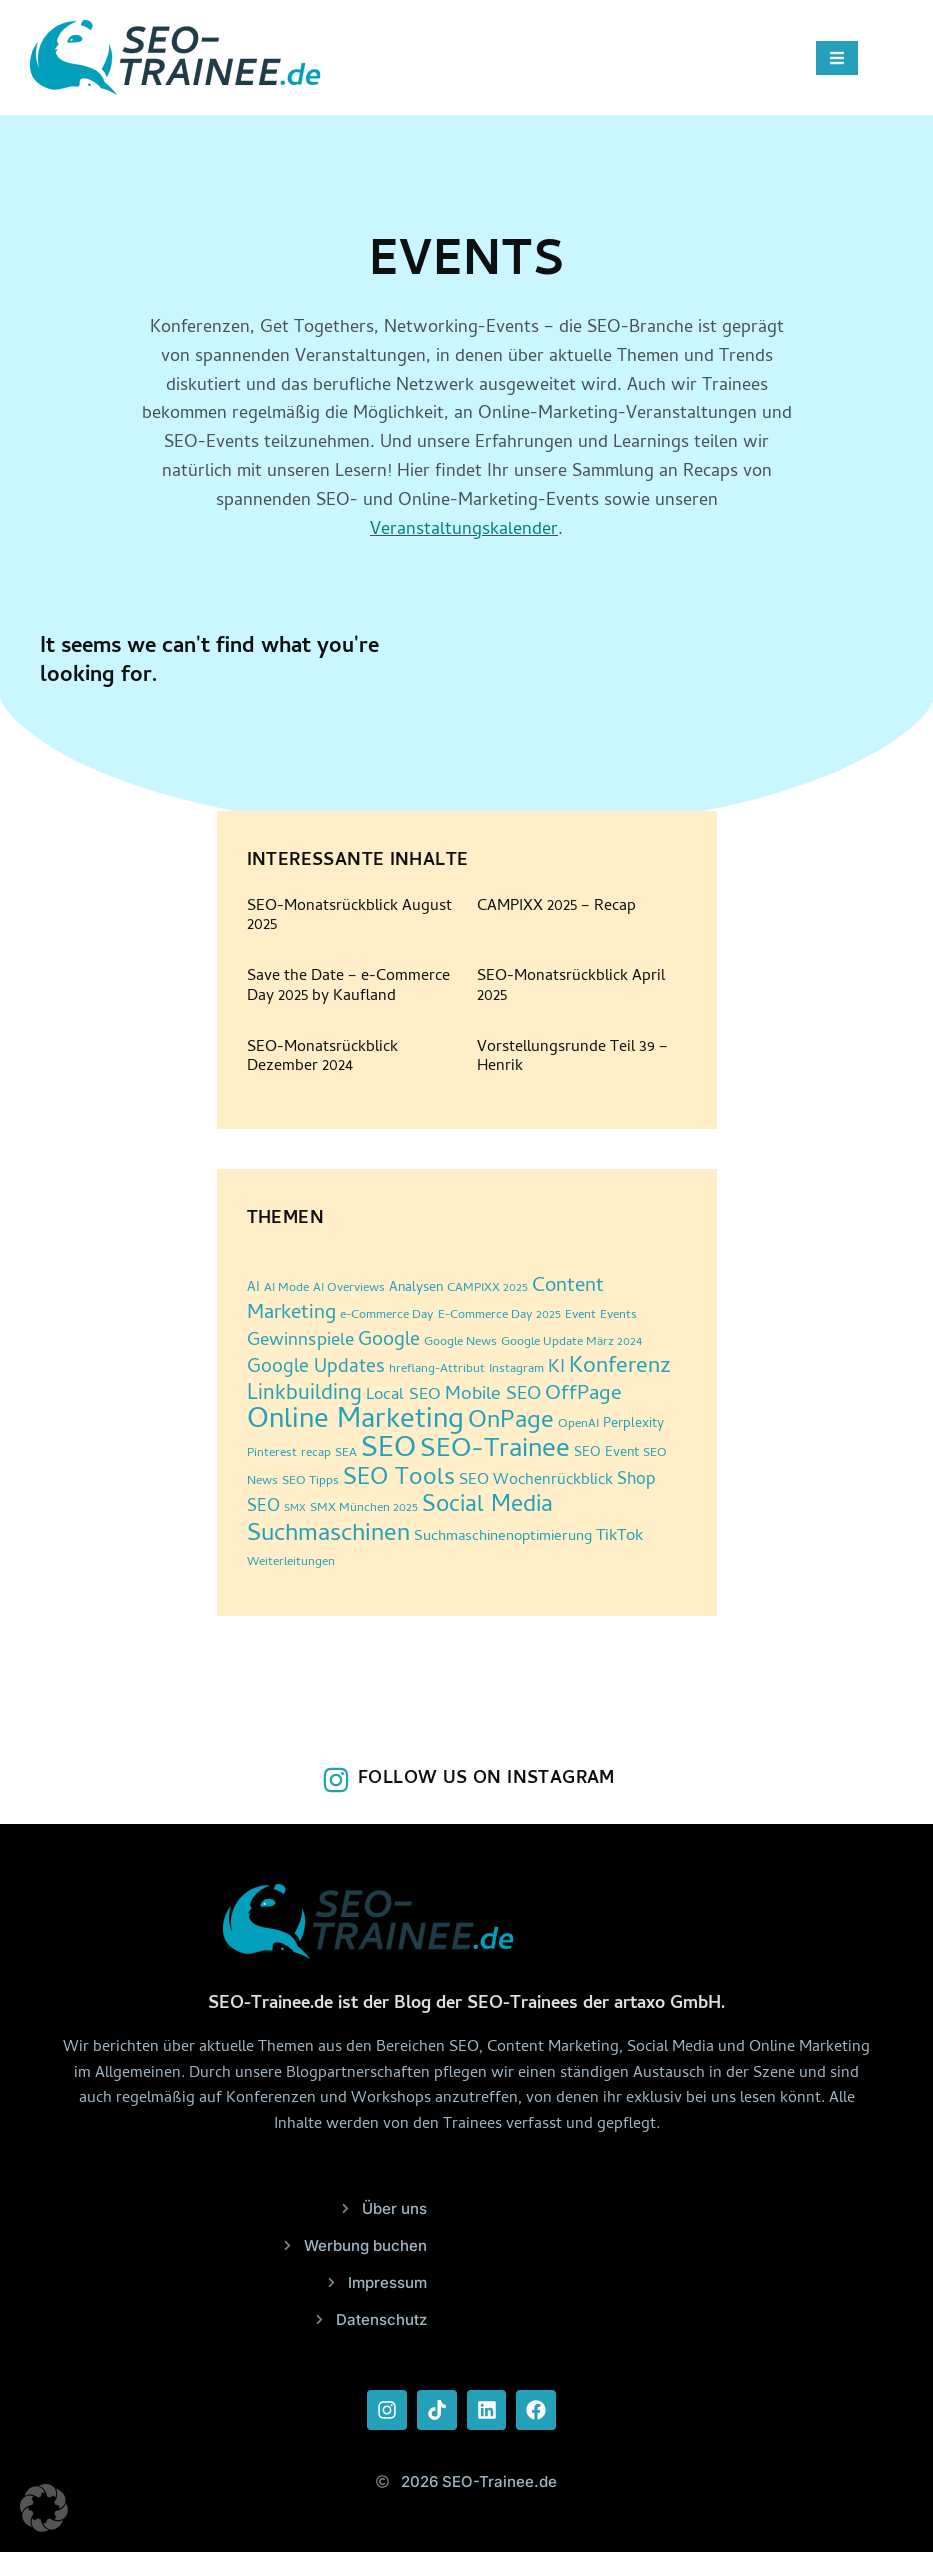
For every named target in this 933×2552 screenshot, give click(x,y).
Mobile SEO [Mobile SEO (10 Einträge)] (493, 1395)
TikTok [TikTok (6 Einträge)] (619, 1537)
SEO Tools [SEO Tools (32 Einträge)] (399, 1479)
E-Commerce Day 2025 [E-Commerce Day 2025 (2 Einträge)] (499, 1315)
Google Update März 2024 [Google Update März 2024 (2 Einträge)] (571, 1342)
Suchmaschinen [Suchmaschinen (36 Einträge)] (328, 1535)
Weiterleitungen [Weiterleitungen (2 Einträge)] (291, 1562)
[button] (44, 2508)
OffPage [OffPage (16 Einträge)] (583, 1395)
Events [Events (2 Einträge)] (618, 1315)
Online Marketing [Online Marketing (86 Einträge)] (355, 1421)
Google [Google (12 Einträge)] (389, 1341)
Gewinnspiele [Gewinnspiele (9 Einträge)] (300, 1342)
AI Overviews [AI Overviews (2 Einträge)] (349, 1288)
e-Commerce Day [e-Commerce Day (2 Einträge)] (387, 1315)
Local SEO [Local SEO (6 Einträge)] (403, 1396)
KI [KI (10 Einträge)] (556, 1368)
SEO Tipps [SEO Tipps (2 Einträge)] (310, 1481)
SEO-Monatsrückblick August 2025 (349, 916)
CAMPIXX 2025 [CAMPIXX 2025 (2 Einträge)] (487, 1288)
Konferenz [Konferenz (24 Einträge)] (620, 1367)
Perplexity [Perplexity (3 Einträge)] (633, 1424)
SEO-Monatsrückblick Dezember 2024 (322, 1057)
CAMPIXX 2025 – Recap (556, 907)
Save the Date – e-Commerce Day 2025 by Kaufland (348, 986)
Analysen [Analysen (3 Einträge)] (416, 1288)
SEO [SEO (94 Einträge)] (388, 1450)
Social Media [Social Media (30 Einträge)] (487, 1506)
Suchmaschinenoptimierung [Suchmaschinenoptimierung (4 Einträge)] (503, 1537)
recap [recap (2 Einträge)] (316, 1453)
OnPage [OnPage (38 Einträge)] (511, 1422)
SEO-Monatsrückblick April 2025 (571, 986)
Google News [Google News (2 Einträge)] (460, 1342)
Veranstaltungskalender (464, 530)
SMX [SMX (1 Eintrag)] (295, 1509)
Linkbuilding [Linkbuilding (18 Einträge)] (304, 1395)
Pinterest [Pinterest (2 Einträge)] (272, 1453)
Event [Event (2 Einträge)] (580, 1315)
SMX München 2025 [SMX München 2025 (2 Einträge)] (364, 1508)
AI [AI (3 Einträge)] (253, 1288)
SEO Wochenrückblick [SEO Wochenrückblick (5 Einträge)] (536, 1481)
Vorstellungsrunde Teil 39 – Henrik (572, 1057)
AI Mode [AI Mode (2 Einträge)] (286, 1288)
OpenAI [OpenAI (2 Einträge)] (578, 1424)
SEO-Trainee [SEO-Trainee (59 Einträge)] (495, 1451)
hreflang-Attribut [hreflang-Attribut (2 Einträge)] (437, 1369)
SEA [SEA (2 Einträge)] (346, 1453)
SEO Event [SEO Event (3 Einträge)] (606, 1453)
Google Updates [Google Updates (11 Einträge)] (316, 1368)
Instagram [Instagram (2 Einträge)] (516, 1369)
